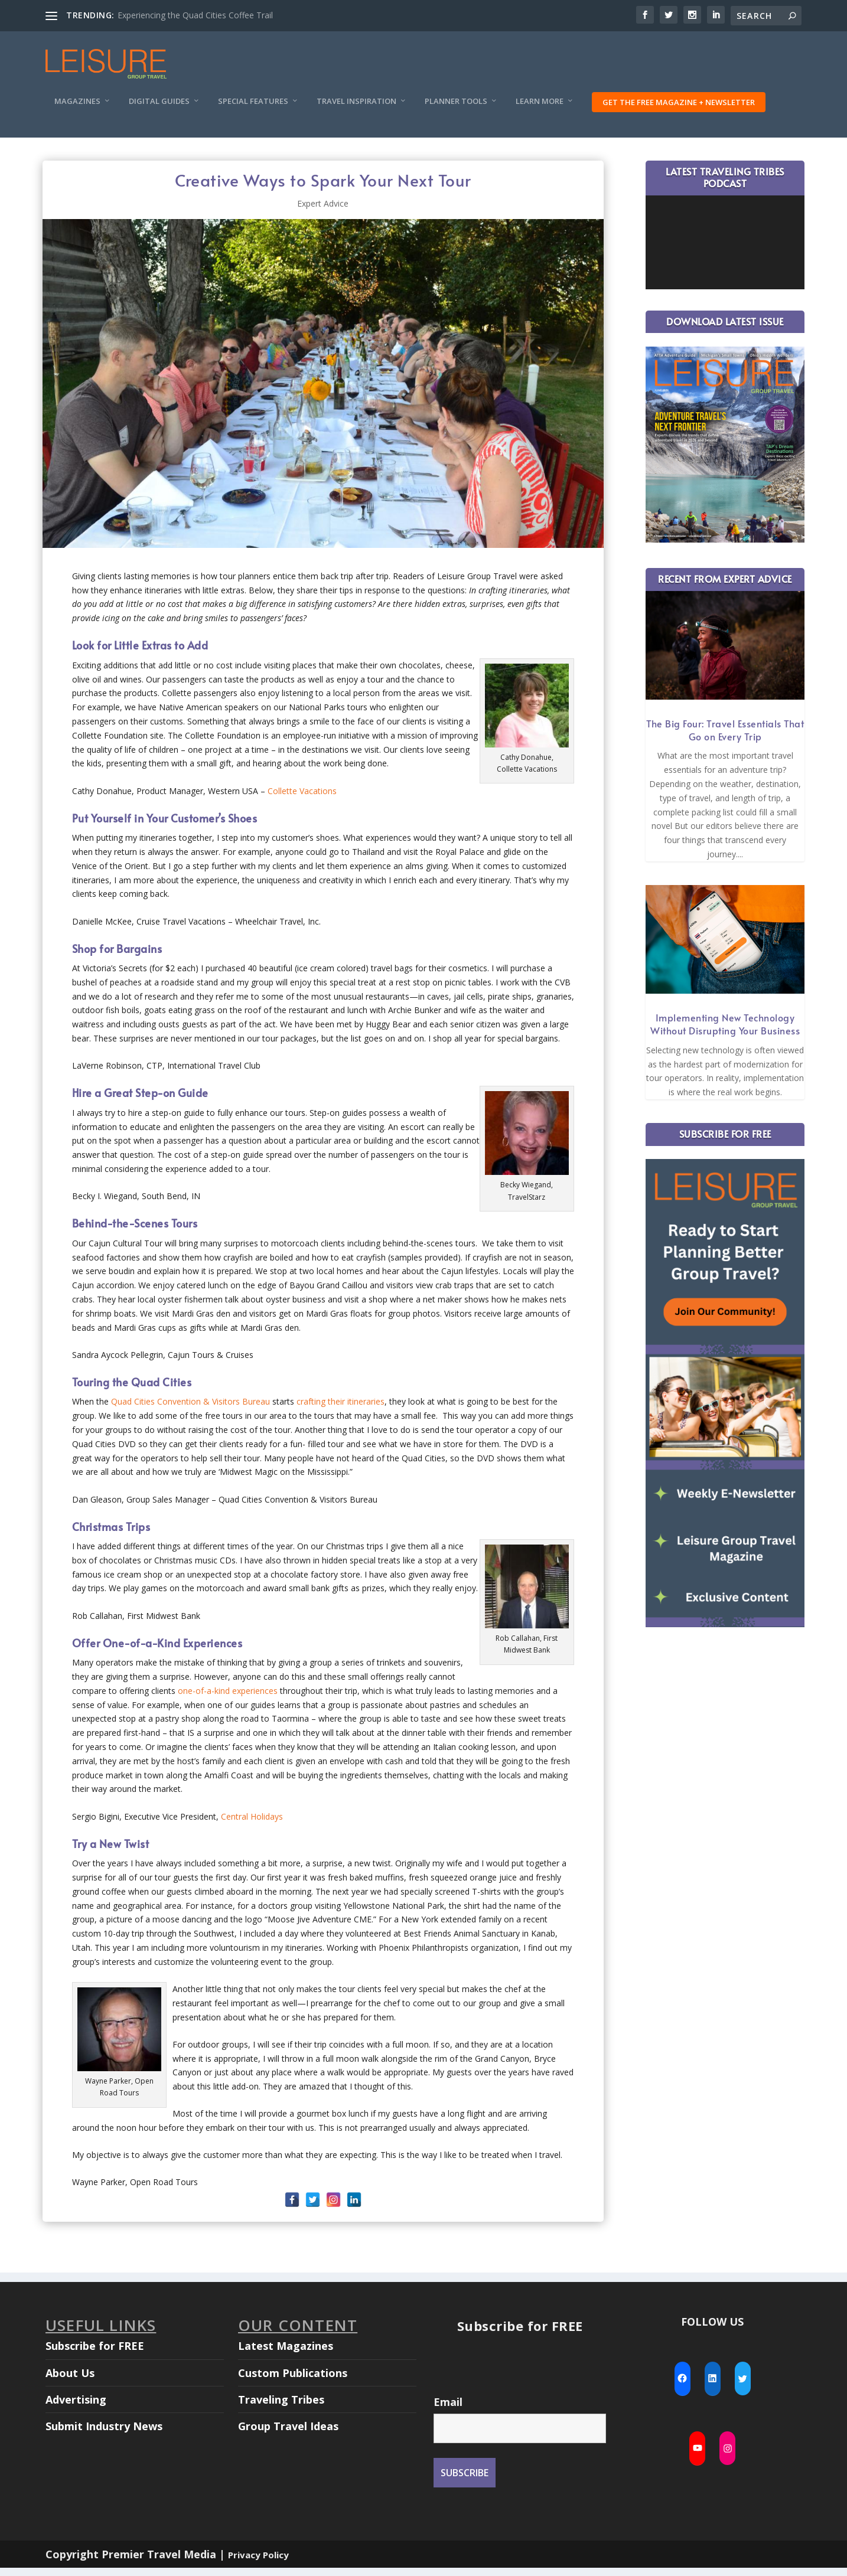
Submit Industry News (103, 2434)
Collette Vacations (302, 799)
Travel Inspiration (356, 110)
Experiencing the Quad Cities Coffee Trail (195, 15)
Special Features (253, 110)
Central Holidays (252, 1824)
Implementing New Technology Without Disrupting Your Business (725, 1032)
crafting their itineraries (341, 1409)
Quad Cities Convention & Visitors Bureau (190, 1409)
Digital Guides (159, 110)
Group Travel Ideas (288, 2434)
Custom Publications (292, 2381)
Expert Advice (322, 211)
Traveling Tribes (281, 2408)
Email (448, 2410)
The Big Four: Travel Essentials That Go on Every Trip (725, 738)
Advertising (75, 2408)
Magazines (77, 110)
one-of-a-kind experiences (228, 1699)
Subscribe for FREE (94, 2354)
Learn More (539, 110)
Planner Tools (456, 110)
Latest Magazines (285, 2354)
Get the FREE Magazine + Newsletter (678, 110)
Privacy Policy (258, 2563)
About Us (70, 2381)
